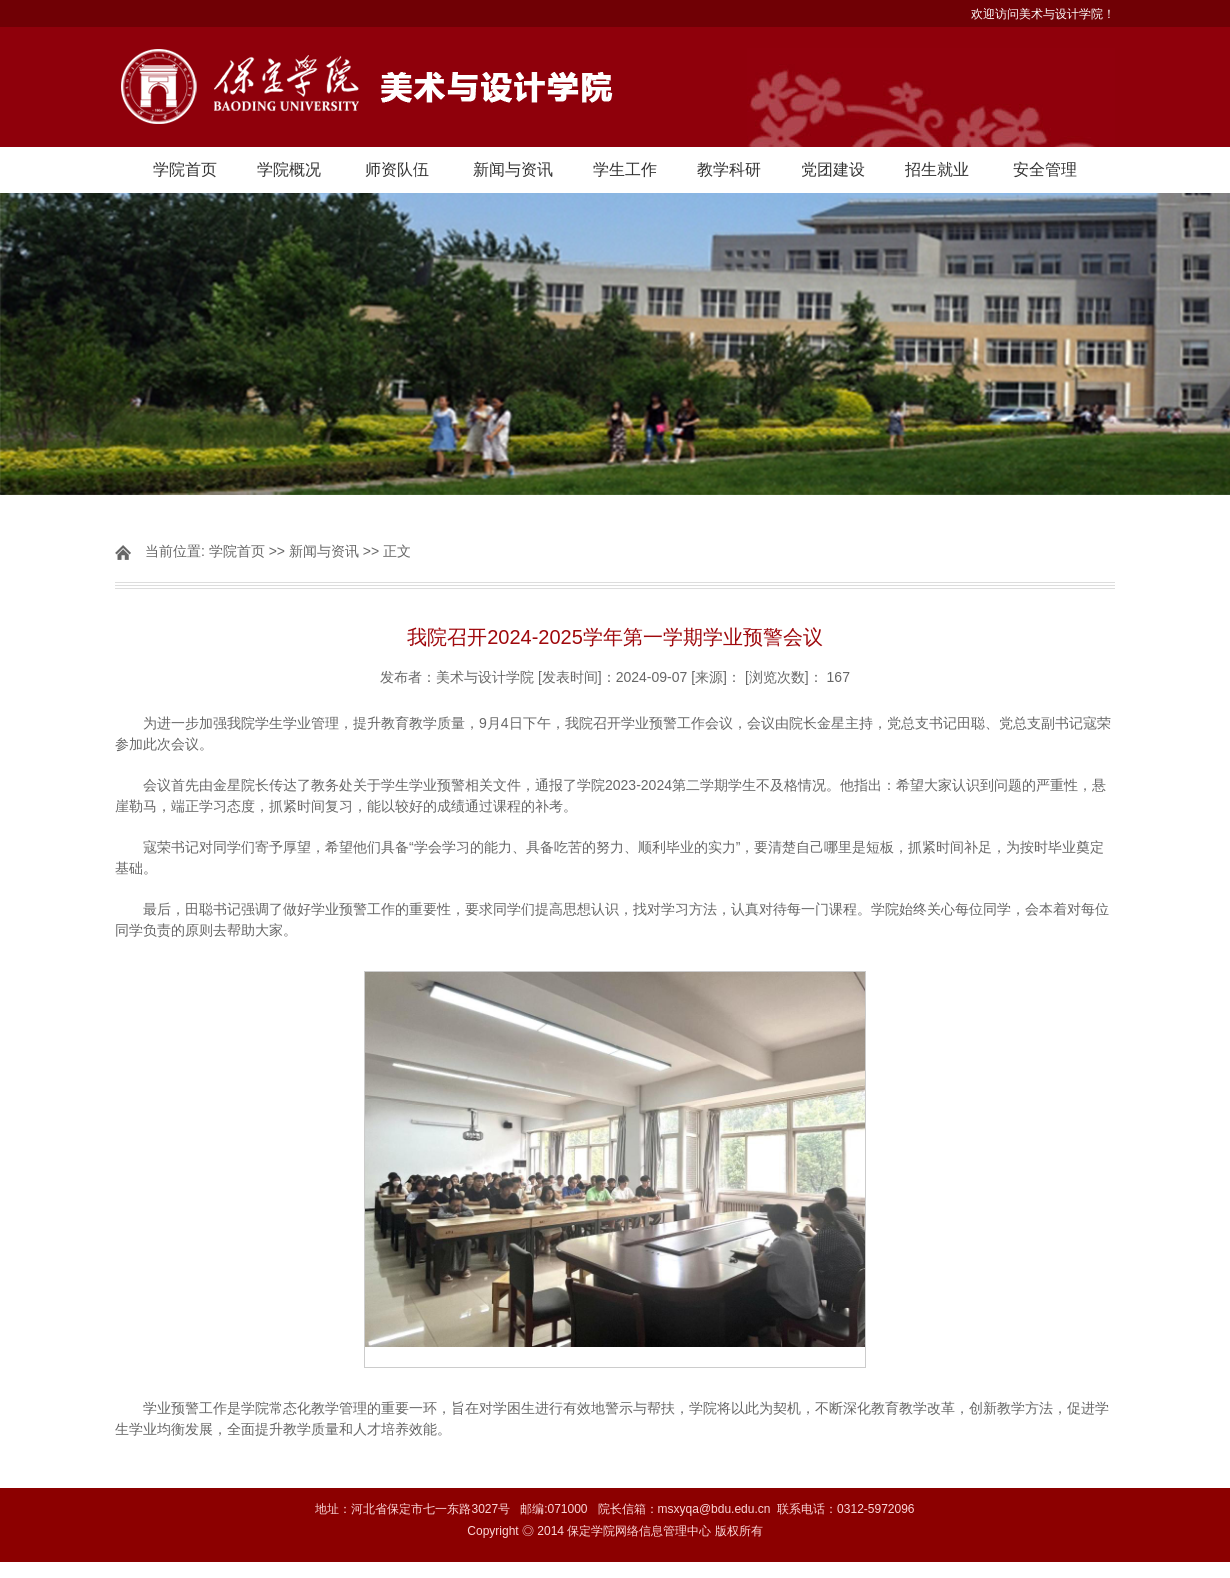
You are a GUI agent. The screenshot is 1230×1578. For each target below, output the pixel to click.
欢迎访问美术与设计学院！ (1043, 14)
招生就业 (937, 169)
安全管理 (1045, 169)
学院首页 (185, 169)
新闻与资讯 (513, 169)
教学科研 (729, 169)
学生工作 (625, 169)
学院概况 (289, 169)
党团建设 (833, 169)
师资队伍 (397, 169)
